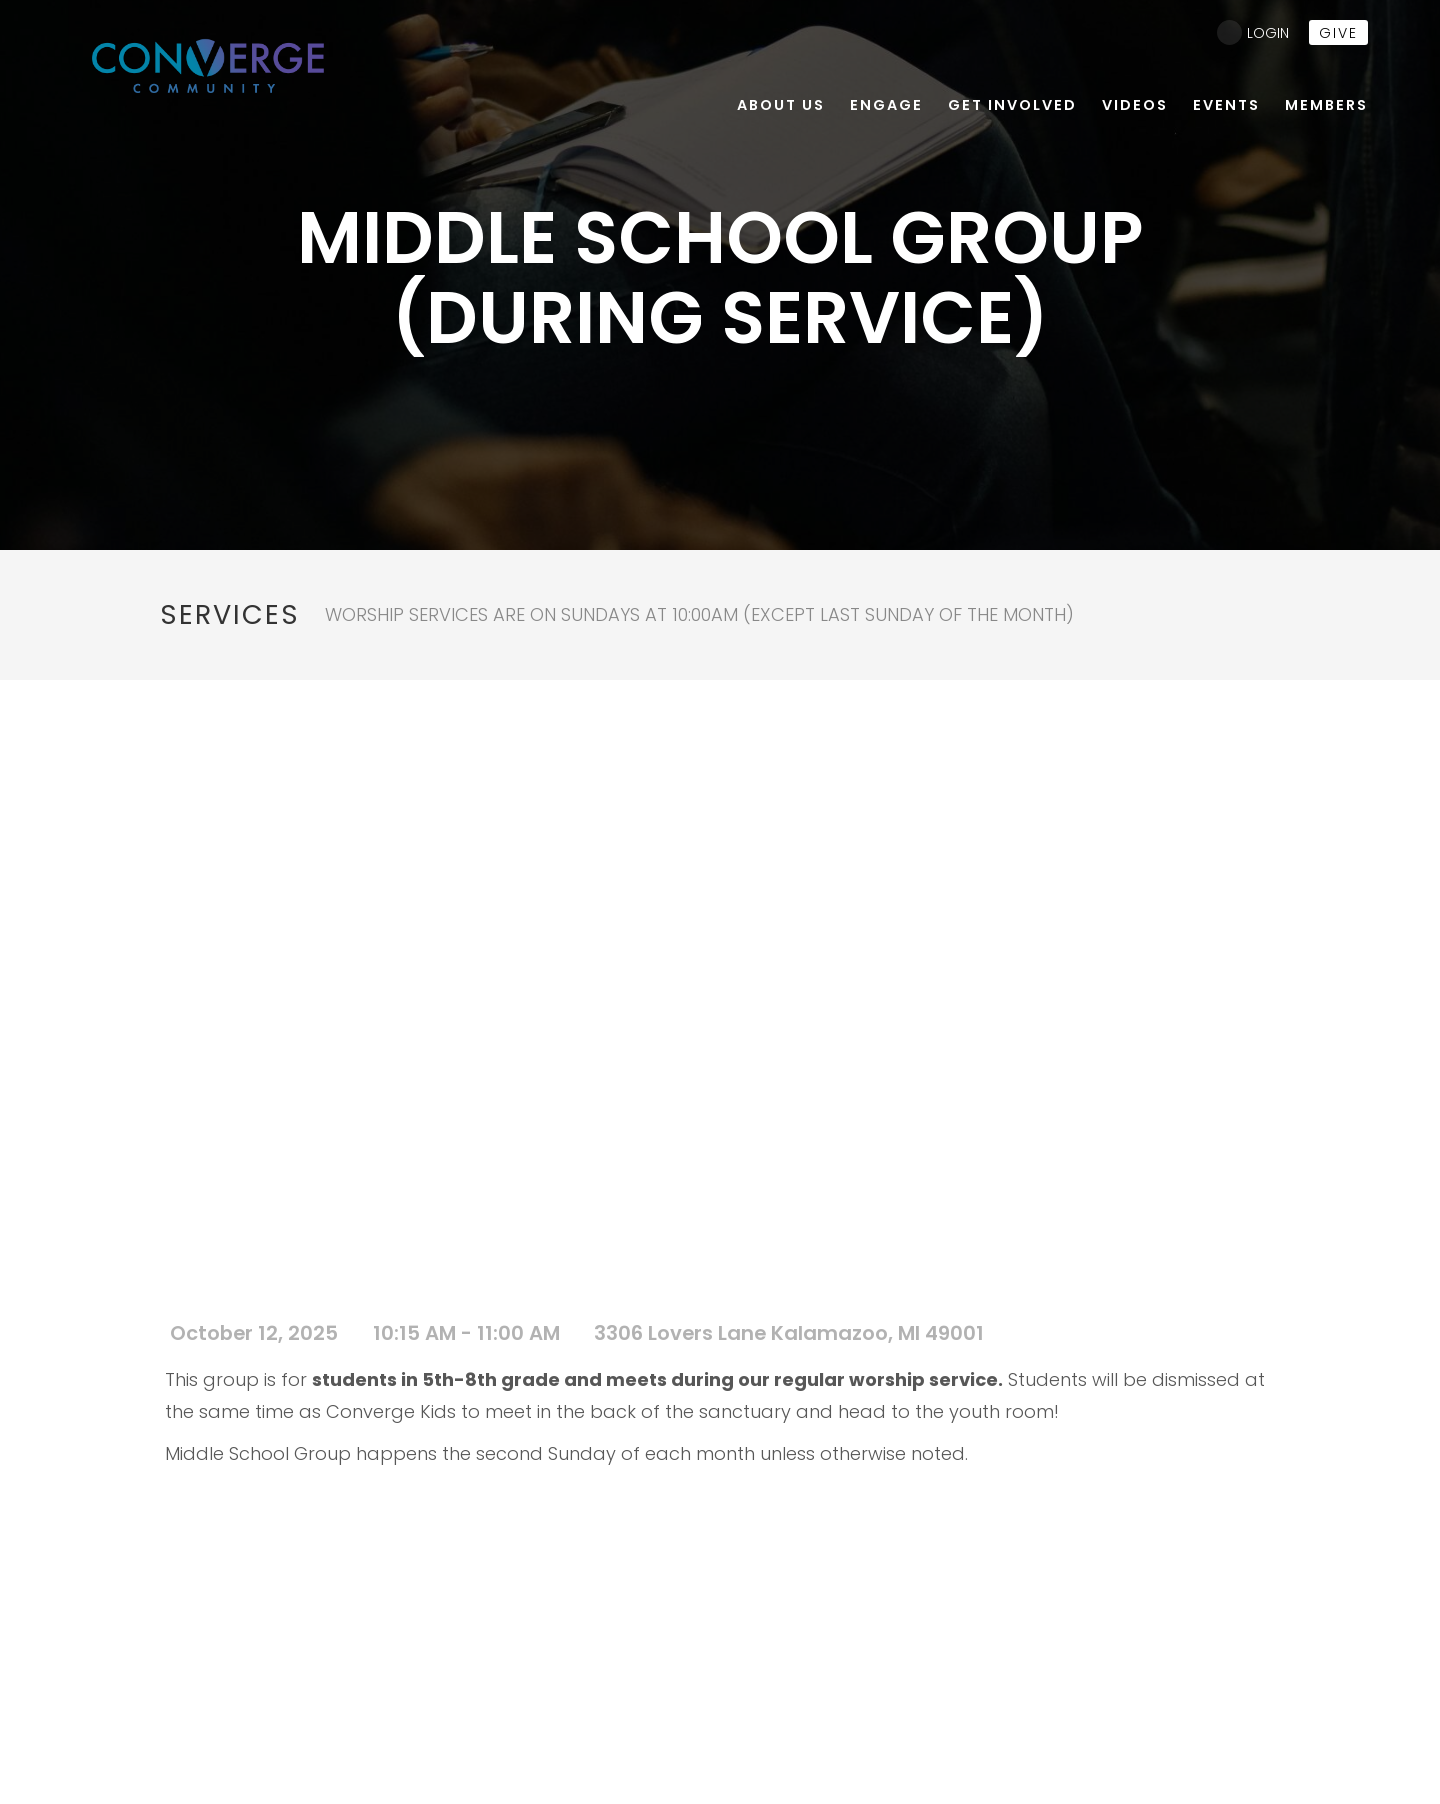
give (1338, 33)
